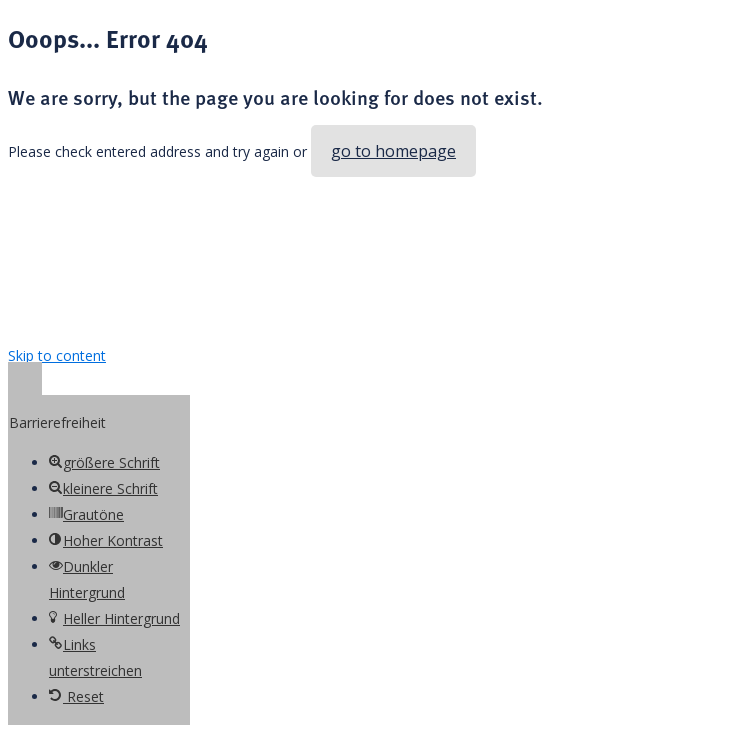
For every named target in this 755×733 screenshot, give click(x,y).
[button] (25, 381)
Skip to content (57, 355)
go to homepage (393, 151)
